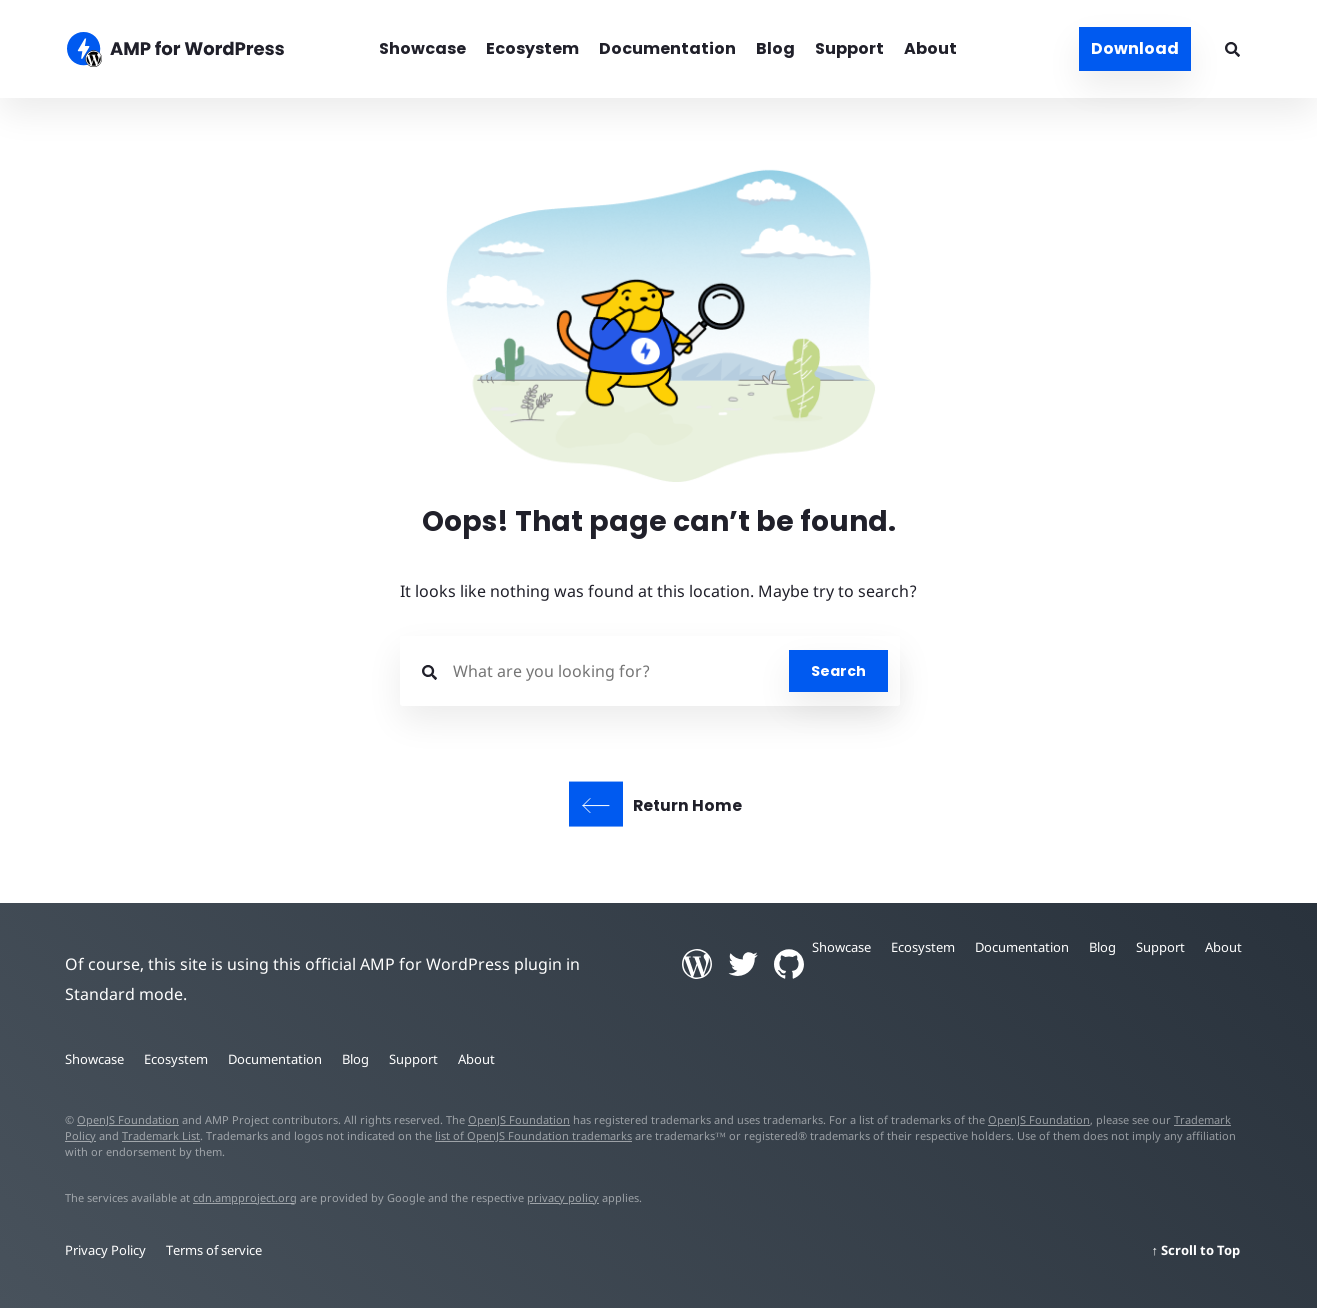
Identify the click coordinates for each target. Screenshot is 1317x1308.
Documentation (667, 48)
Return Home (687, 805)
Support (849, 48)
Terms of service (214, 1250)
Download (1135, 48)
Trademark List (161, 1135)
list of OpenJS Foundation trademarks (533, 1135)
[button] (658, 654)
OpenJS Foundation (128, 1119)
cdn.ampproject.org (245, 1197)
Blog (775, 48)
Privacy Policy (105, 1250)
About (930, 48)
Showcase (422, 48)
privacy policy (563, 1197)
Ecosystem (532, 48)
